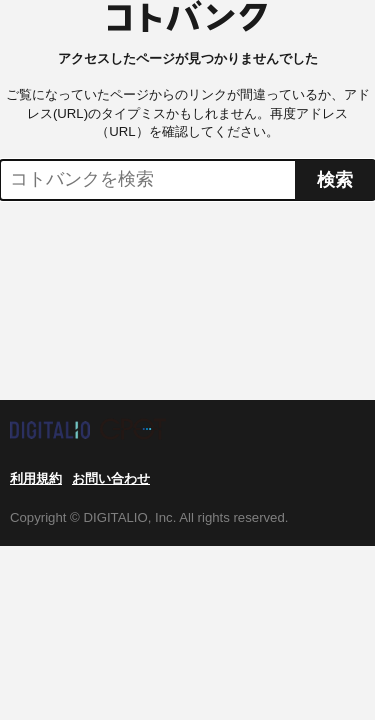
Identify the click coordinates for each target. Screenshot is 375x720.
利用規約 (36, 478)
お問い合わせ (111, 478)
